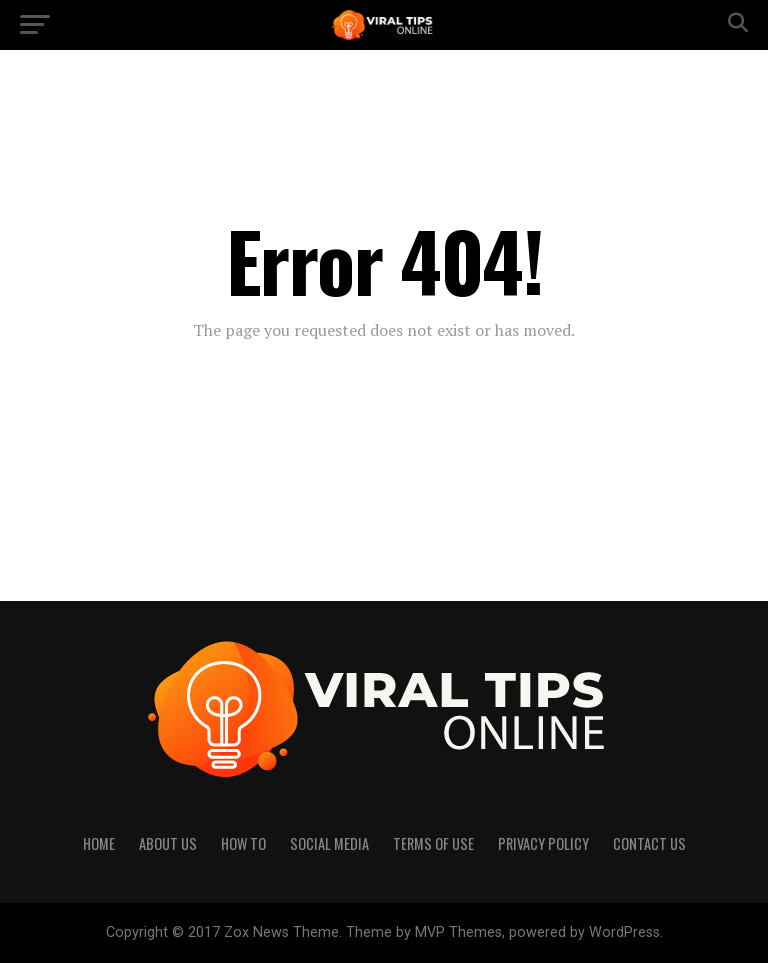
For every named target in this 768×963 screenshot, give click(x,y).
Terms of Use (433, 843)
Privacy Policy (543, 843)
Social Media (329, 843)
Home (99, 843)
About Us (168, 843)
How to (243, 843)
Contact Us (649, 843)
